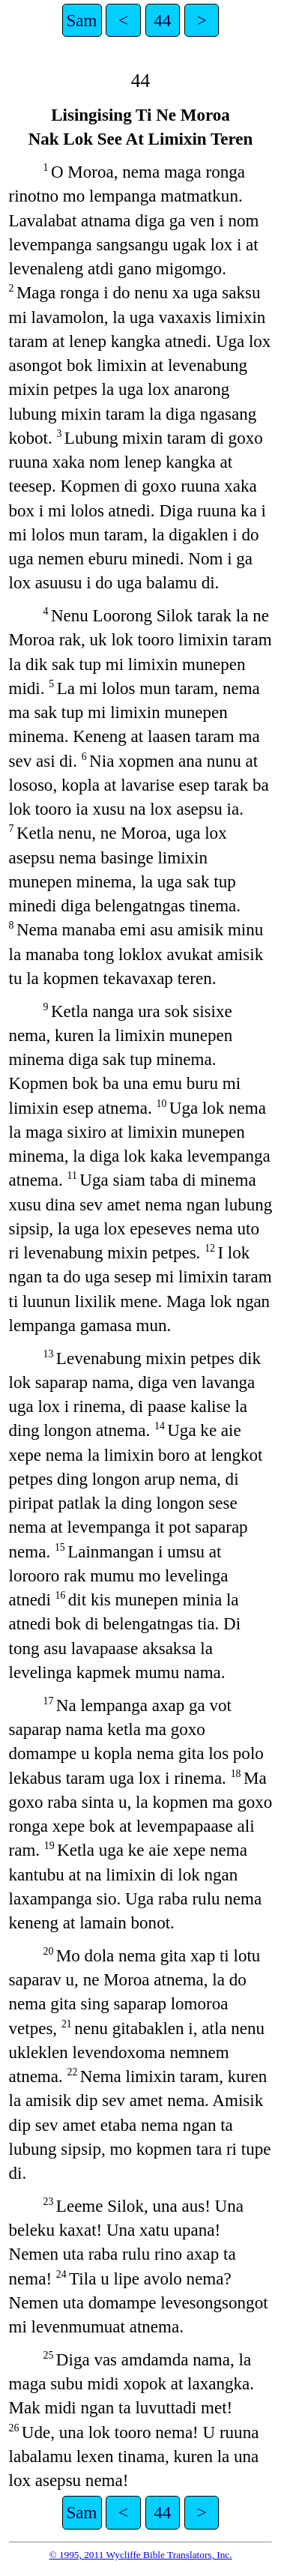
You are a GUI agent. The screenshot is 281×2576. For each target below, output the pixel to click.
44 (162, 20)
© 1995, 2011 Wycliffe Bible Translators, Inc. (140, 2554)
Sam (82, 20)
